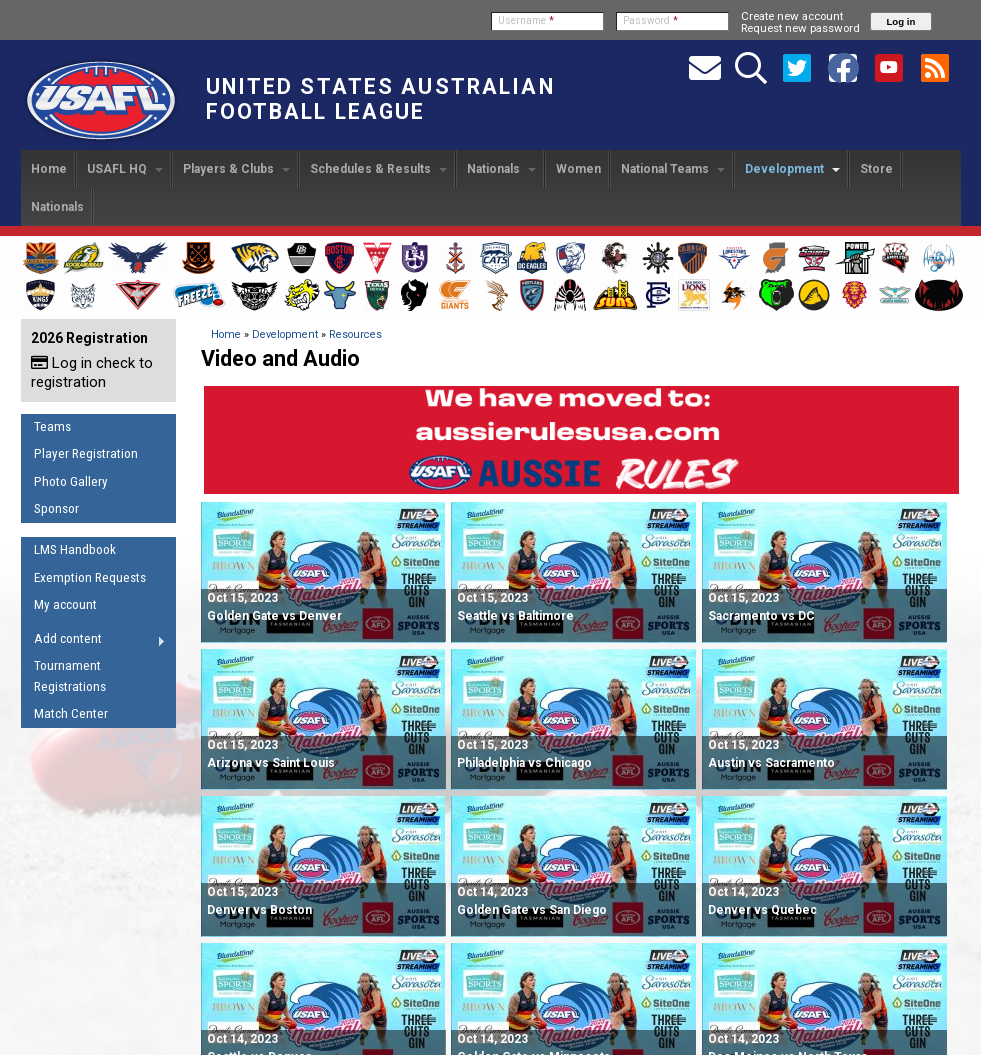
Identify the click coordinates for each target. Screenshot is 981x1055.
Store (876, 169)
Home (49, 169)
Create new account (792, 16)
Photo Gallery (71, 481)
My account (65, 604)
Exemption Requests (90, 577)
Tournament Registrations (70, 676)
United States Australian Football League (380, 99)
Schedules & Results (378, 169)
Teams (52, 426)
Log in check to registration (92, 372)
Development (792, 169)
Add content (93, 642)
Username (526, 20)
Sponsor (56, 508)
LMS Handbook (75, 549)
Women (578, 169)
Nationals (501, 169)
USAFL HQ (125, 169)
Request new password (800, 28)
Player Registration (86, 453)
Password (650, 20)
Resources (355, 334)
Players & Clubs (236, 169)
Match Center (71, 713)
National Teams (673, 169)
